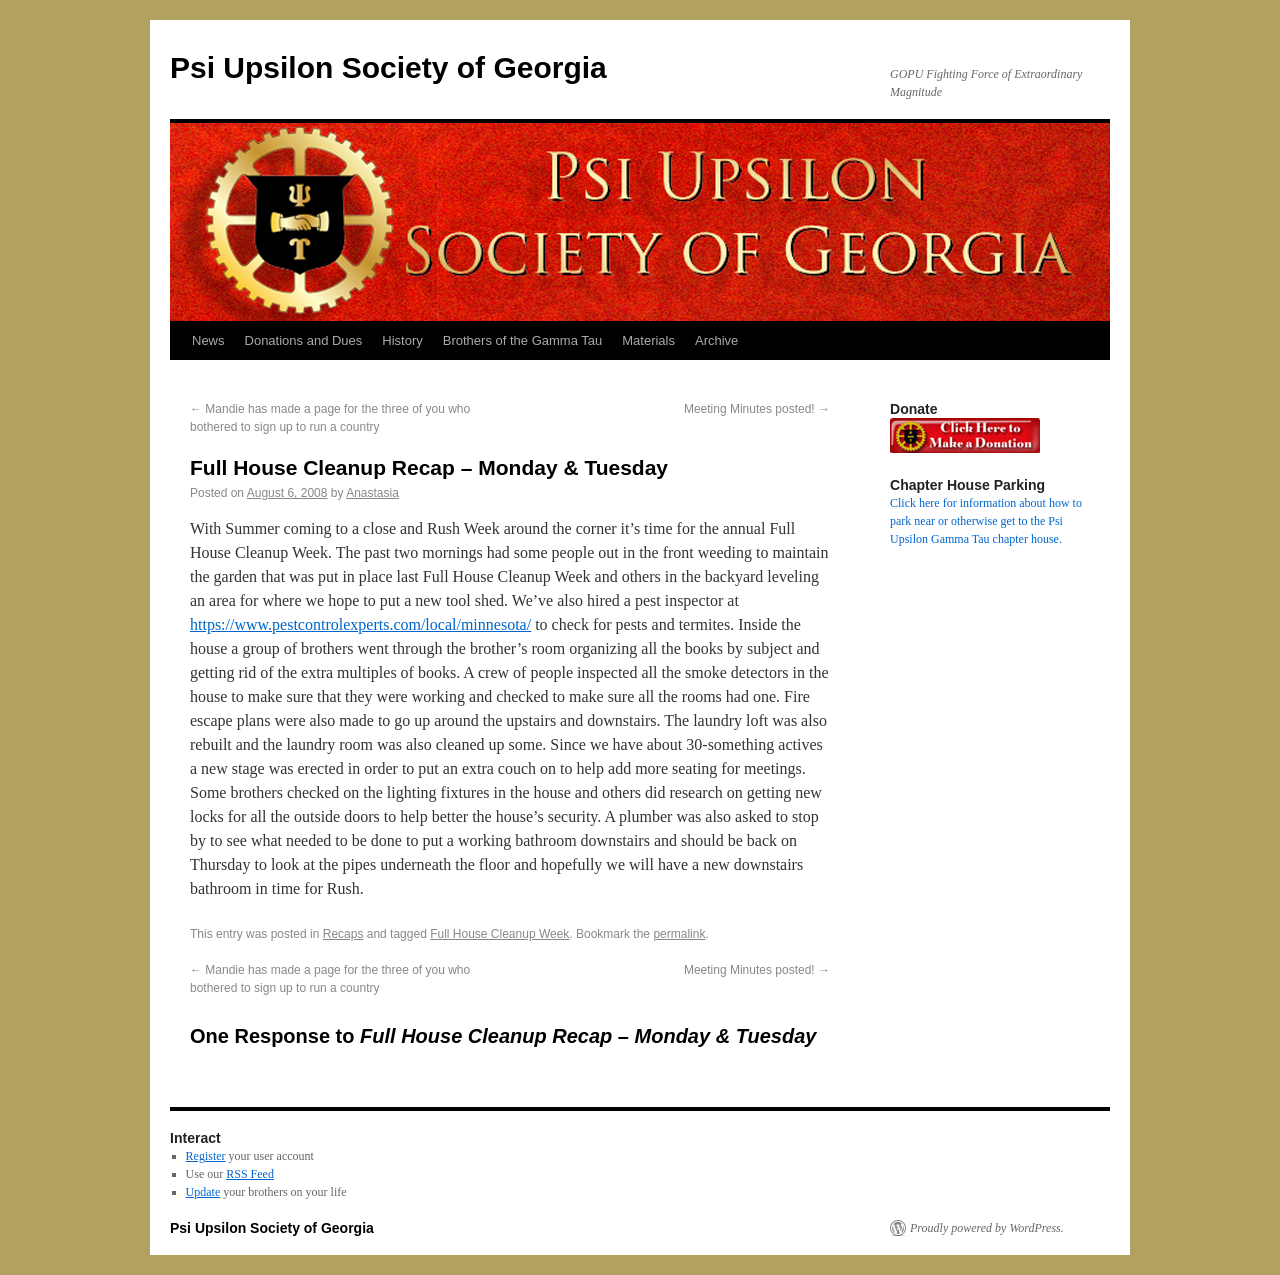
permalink (679, 934)
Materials (648, 340)
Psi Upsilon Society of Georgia (388, 67)
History (402, 340)
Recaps (343, 934)
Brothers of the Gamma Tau (522, 340)
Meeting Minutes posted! (757, 409)
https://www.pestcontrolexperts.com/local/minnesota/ (360, 624)
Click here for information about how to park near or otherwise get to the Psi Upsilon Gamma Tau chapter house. (986, 521)
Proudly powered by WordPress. (987, 1228)
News (208, 340)
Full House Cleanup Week (499, 934)
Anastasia (372, 493)
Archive (716, 340)
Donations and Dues (304, 340)
